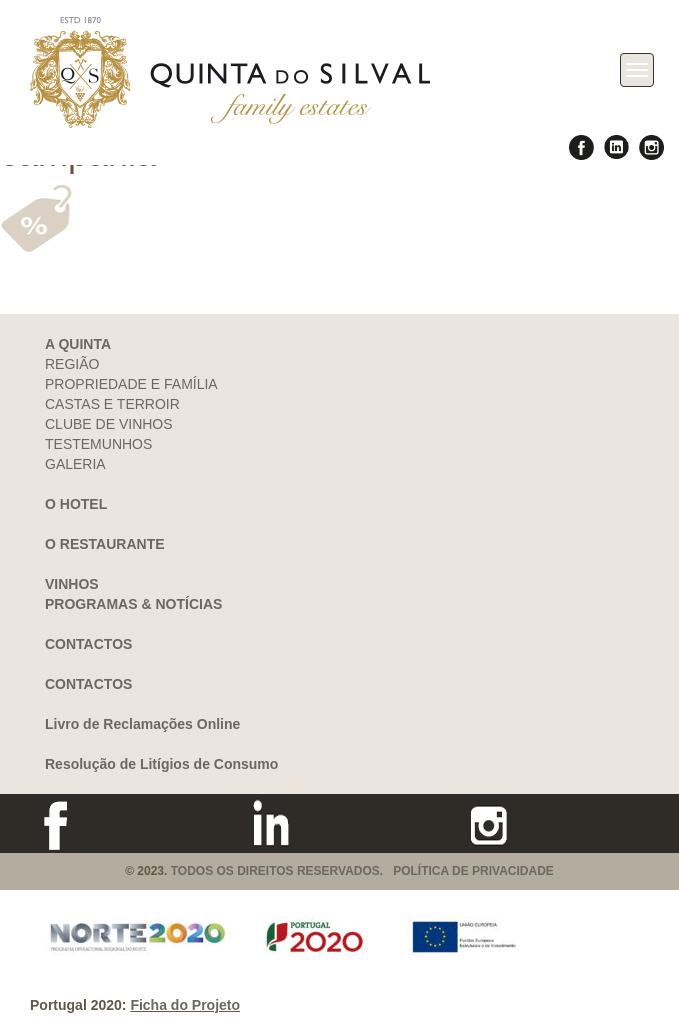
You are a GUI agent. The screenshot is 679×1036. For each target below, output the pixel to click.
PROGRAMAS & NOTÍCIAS (133, 604)
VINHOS (72, 584)
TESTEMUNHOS (98, 444)
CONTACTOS (88, 644)
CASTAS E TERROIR (112, 404)
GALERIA (75, 464)
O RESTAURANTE (105, 544)
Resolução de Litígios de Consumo (161, 764)
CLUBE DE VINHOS (109, 424)
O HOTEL (76, 504)
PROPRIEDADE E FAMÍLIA (131, 384)
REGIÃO (72, 364)
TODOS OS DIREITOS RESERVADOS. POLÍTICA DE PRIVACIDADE (362, 871)
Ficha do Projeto (185, 1005)
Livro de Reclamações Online (142, 724)
